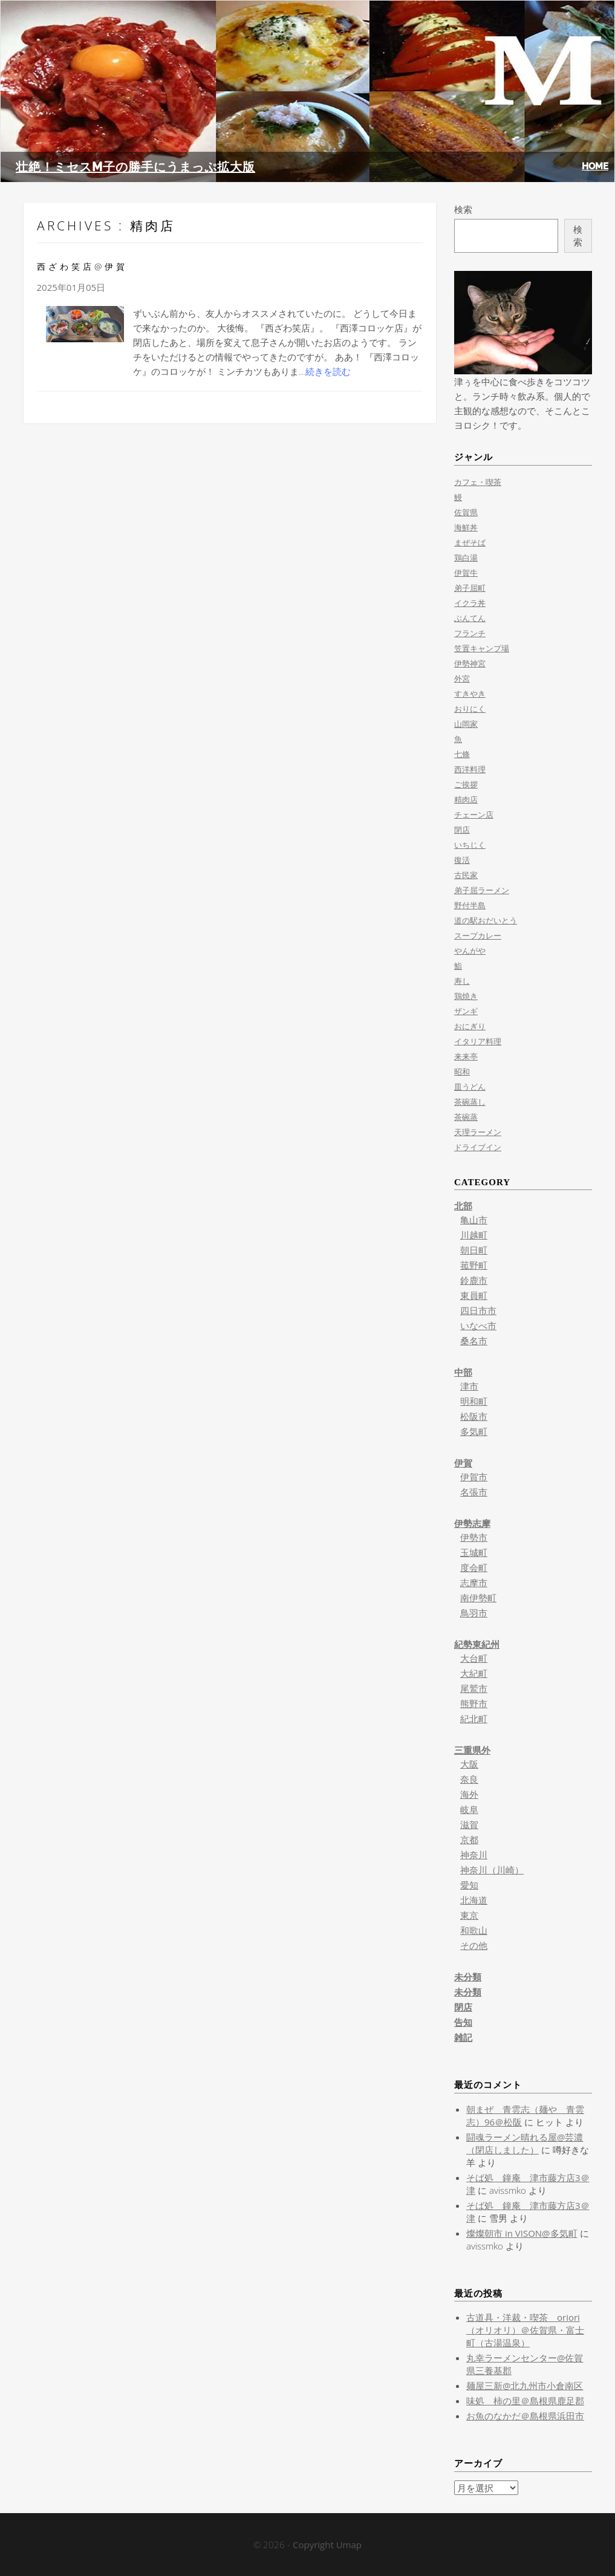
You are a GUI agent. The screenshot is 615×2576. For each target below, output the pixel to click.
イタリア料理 (477, 1041)
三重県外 (472, 1750)
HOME (595, 166)
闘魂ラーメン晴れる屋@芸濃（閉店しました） (524, 2143)
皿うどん (470, 1086)
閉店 (462, 829)
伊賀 (463, 1463)
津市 (469, 1386)
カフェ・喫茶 (477, 481)
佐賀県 (466, 512)
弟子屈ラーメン (481, 890)
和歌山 (473, 1930)
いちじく (470, 844)
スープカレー (477, 935)
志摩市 (473, 1582)
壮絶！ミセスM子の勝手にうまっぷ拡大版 (135, 167)
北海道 (473, 1900)
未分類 (467, 1977)
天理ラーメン (477, 1132)
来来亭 (466, 1056)
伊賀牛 (466, 572)
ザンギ (466, 1011)
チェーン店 (473, 814)
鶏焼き (466, 995)
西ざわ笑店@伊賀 (82, 266)
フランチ (470, 633)
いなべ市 (478, 1325)
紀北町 (473, 1718)
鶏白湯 (466, 557)
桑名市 (473, 1341)
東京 (469, 1915)
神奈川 (473, 1855)
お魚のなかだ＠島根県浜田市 (525, 2416)
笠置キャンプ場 (481, 648)
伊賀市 (473, 1477)
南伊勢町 (478, 1598)
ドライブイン (477, 1147)
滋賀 (469, 1824)
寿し (462, 980)
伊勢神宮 (470, 663)
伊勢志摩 (472, 1523)
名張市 (473, 1492)
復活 (462, 859)
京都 (469, 1839)
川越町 (473, 1235)
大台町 (473, 1658)
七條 (462, 754)
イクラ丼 (470, 602)
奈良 (469, 1779)
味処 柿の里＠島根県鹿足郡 (525, 2401)
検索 (463, 209)
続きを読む (328, 371)
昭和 (462, 1071)
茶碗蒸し (470, 1101)
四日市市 (478, 1310)
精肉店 (466, 799)
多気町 (473, 1431)
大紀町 (473, 1673)
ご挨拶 (466, 784)
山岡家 (466, 723)
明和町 (473, 1401)
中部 (463, 1372)
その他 (473, 1945)
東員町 (473, 1295)
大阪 (469, 1764)
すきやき (470, 693)
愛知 (469, 1885)
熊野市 (473, 1703)
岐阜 (469, 1809)
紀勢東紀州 (476, 1644)
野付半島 (470, 905)
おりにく (470, 708)
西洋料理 (470, 769)
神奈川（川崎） (492, 1870)
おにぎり (470, 1026)
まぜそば (470, 542)
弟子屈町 (470, 587)
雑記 (463, 2037)
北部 (463, 1206)
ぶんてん (470, 618)
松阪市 (473, 1416)
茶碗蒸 (466, 1116)
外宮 (462, 678)
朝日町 (473, 1250)
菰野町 (473, 1265)
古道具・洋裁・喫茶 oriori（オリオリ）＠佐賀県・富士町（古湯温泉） (525, 2330)
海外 (469, 1794)
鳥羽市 (473, 1613)
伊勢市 (473, 1537)
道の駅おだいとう (485, 920)
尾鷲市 (473, 1688)
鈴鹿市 (473, 1280)
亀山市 (473, 1220)
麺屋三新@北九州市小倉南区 (524, 2385)
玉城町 (473, 1552)
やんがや (470, 950)
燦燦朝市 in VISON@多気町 (522, 2233)
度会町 (473, 1567)
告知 (463, 2022)
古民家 (466, 875)
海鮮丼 (466, 527)
